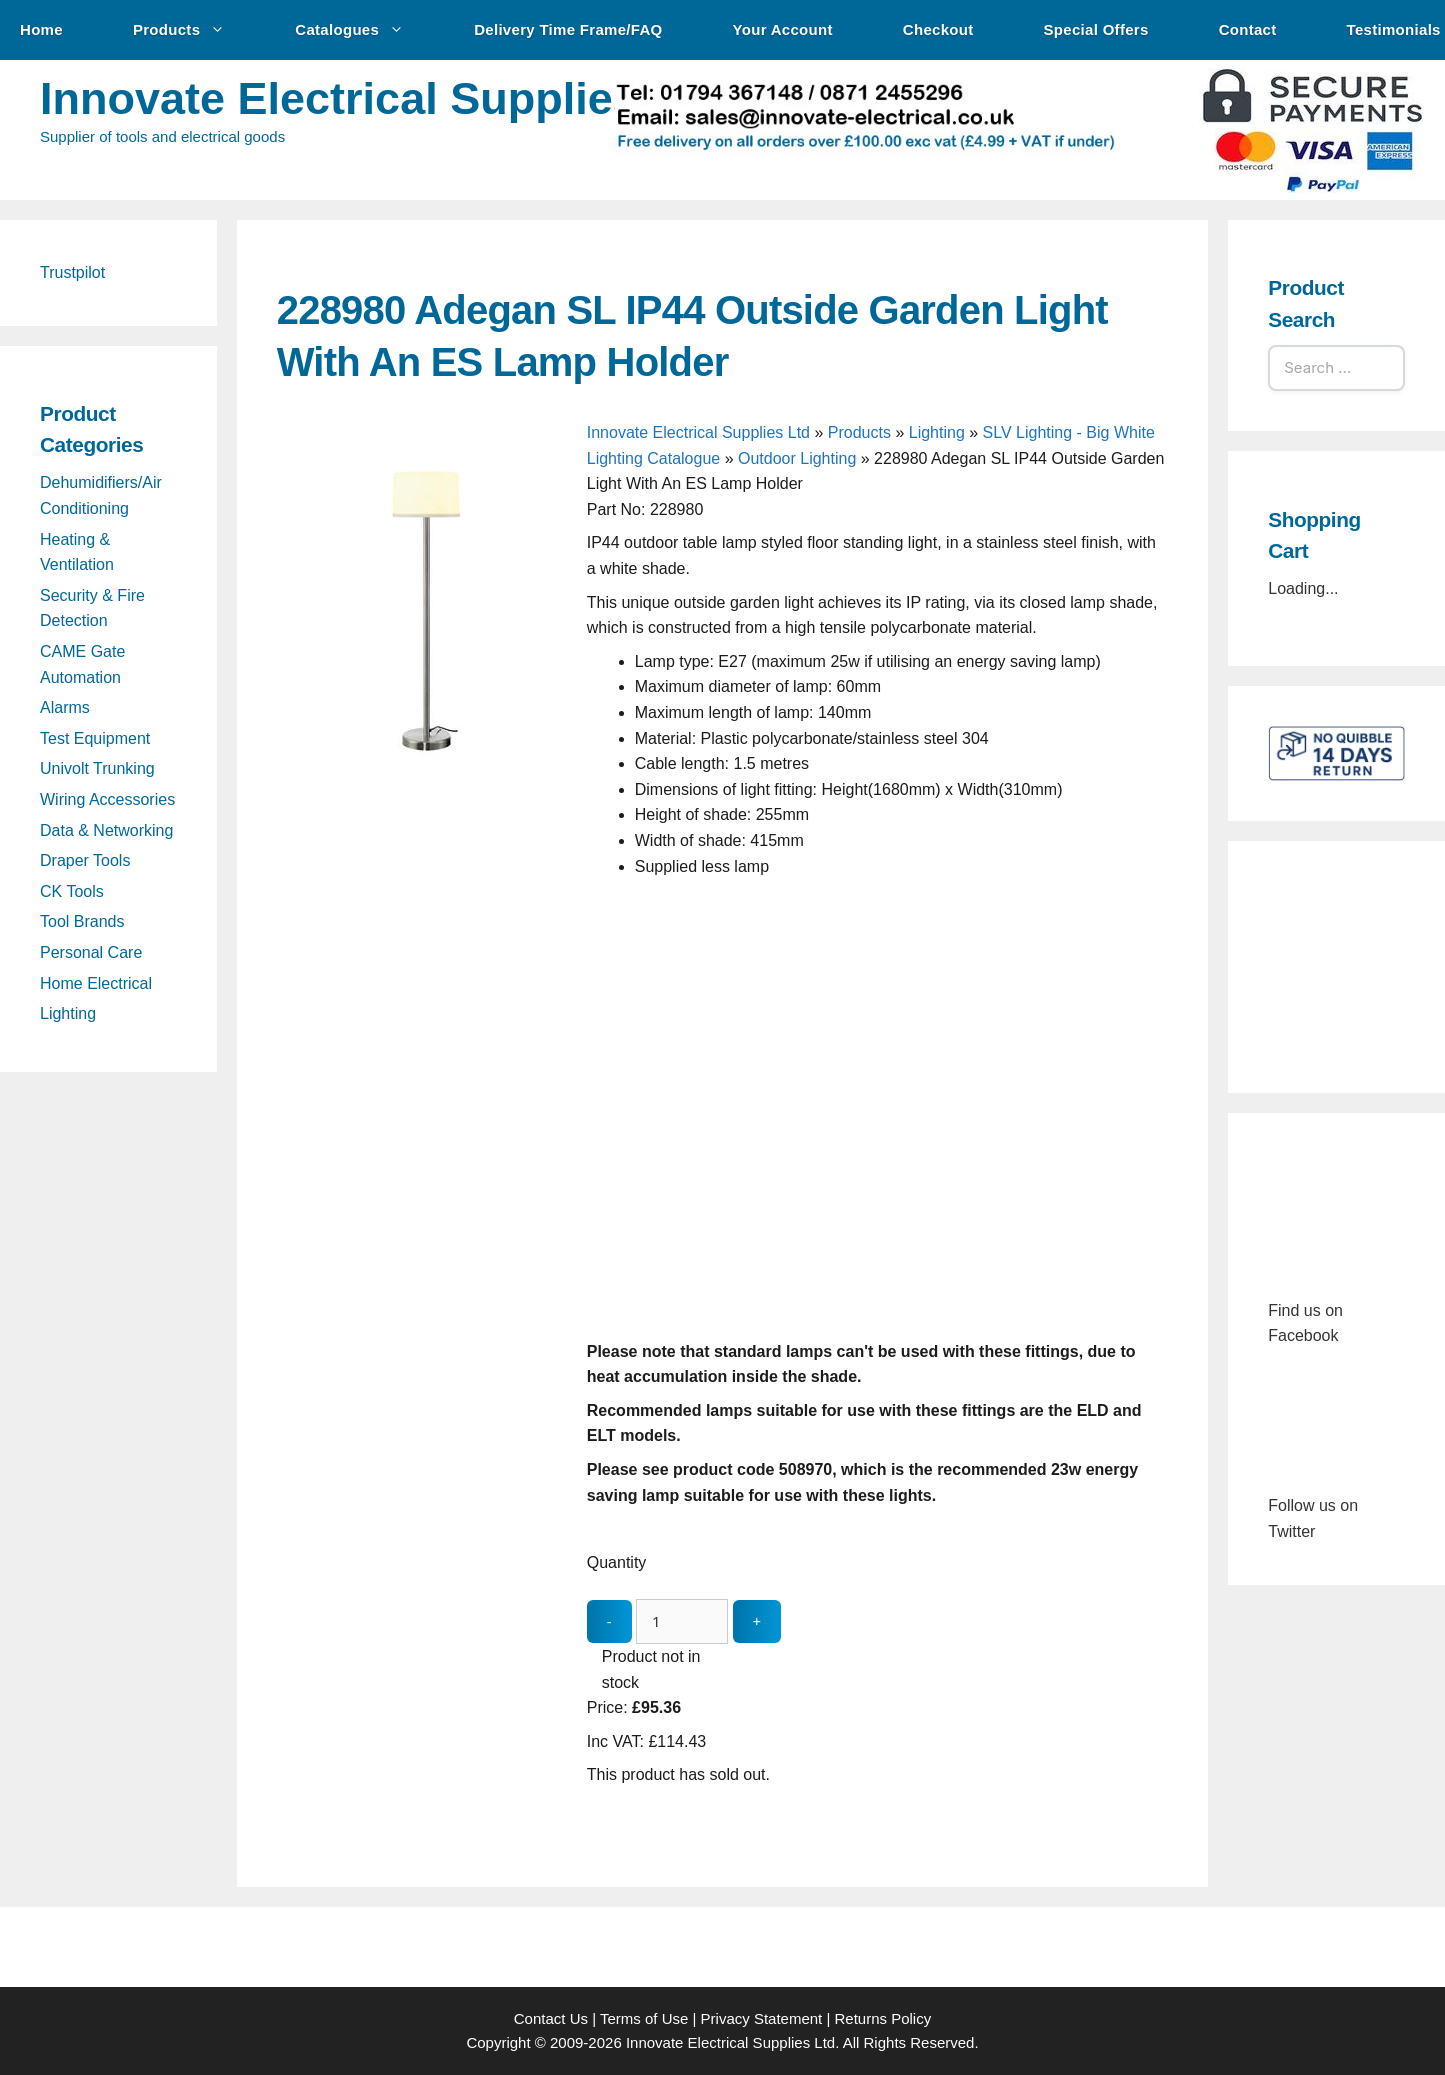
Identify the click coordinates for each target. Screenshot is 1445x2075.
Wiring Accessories (107, 799)
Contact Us (551, 2018)
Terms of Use (644, 2018)
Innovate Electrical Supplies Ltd (380, 98)
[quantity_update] (682, 1621)
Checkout (938, 29)
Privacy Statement (762, 2018)
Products (189, 30)
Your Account (783, 29)
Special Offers (1096, 29)
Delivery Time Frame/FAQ (568, 29)
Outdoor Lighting (797, 458)
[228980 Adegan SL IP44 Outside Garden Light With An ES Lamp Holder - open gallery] (427, 756)
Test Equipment (95, 738)
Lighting (937, 432)
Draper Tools (85, 860)
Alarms (65, 707)
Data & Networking (106, 830)
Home (41, 29)
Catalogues (359, 30)
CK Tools (72, 891)
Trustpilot (72, 272)
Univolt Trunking (97, 768)
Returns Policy (883, 2018)
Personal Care (91, 952)
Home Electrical (96, 983)
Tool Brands (82, 921)
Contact (1248, 29)
